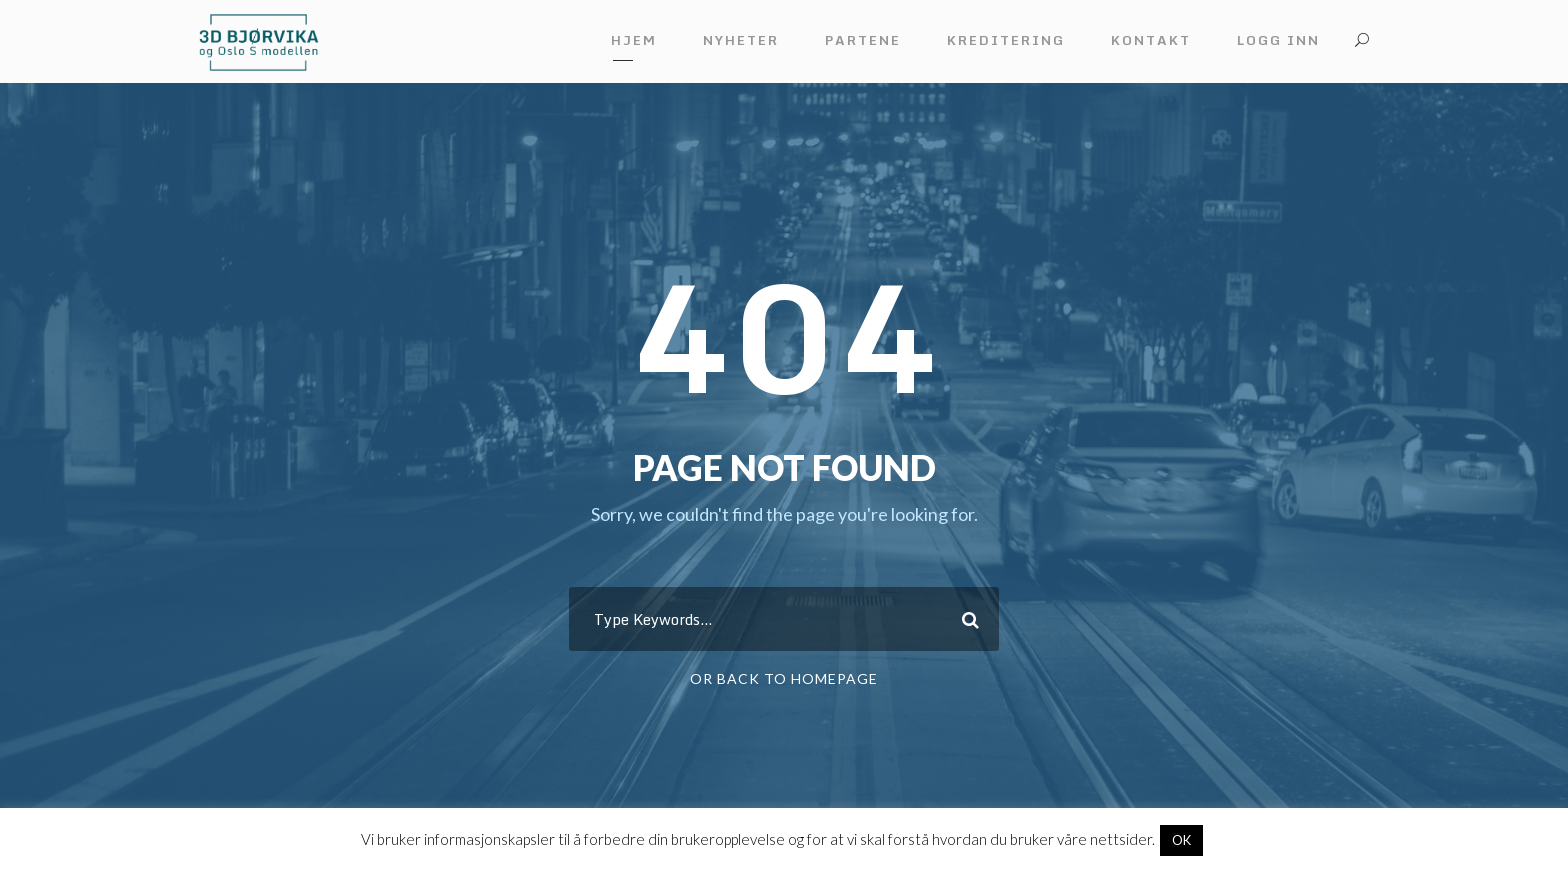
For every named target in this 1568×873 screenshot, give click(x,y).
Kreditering (1006, 40)
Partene (863, 40)
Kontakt (1151, 40)
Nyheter (741, 40)
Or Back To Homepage (784, 678)
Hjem (634, 40)
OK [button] (1181, 840)
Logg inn (1278, 40)
